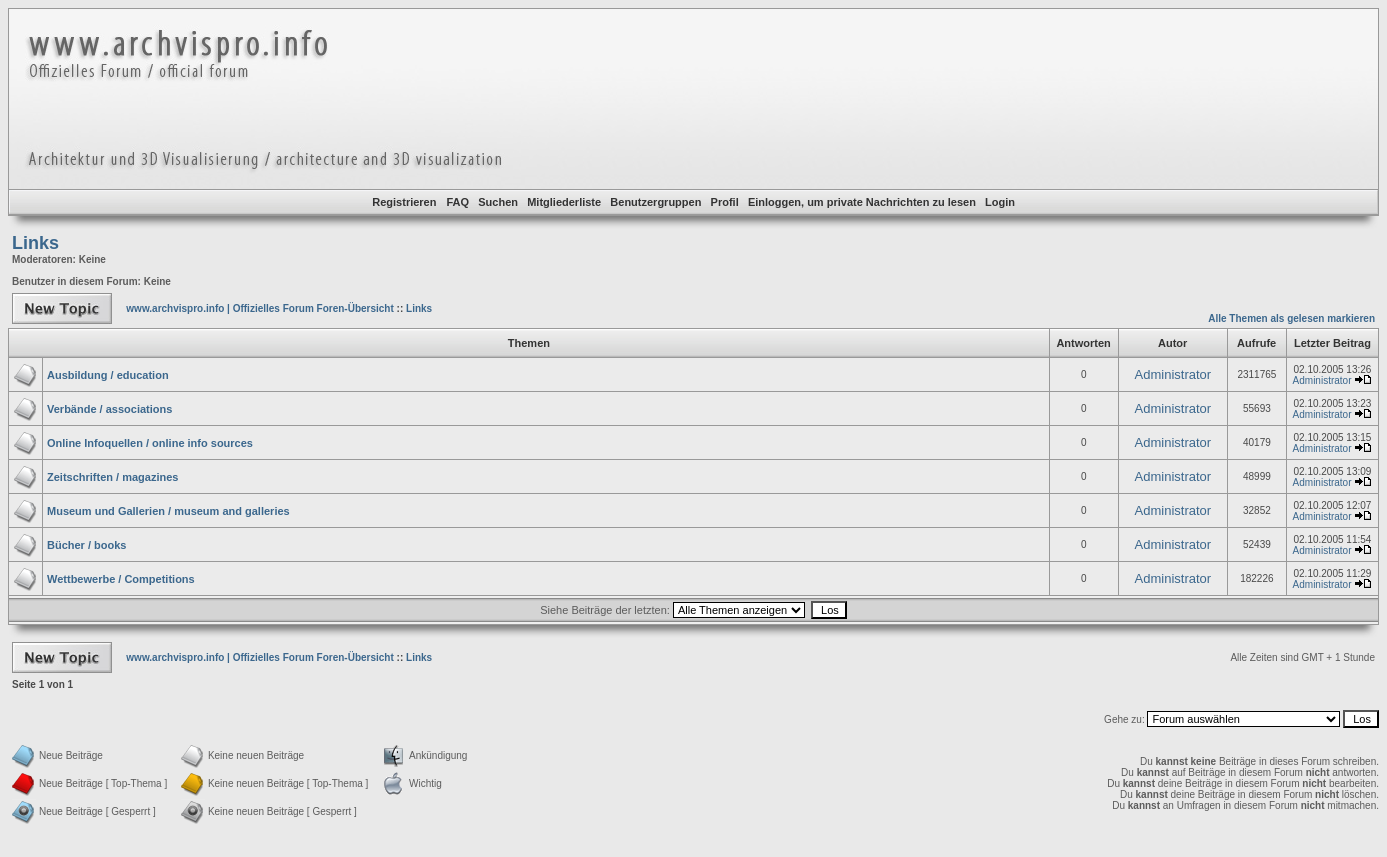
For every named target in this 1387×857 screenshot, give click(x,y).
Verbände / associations (109, 409)
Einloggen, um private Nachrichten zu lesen (862, 202)
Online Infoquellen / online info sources (150, 443)
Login (1000, 202)
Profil (725, 202)
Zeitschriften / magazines (112, 477)
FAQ (457, 202)
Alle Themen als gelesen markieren (1291, 318)
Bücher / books (86, 545)
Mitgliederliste (564, 202)
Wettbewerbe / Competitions (121, 579)
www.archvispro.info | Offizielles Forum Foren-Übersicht (259, 308)
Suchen (498, 202)
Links (35, 243)
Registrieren (404, 202)
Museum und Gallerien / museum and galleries (168, 511)
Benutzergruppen (655, 202)
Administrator (1173, 374)
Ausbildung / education (108, 375)
